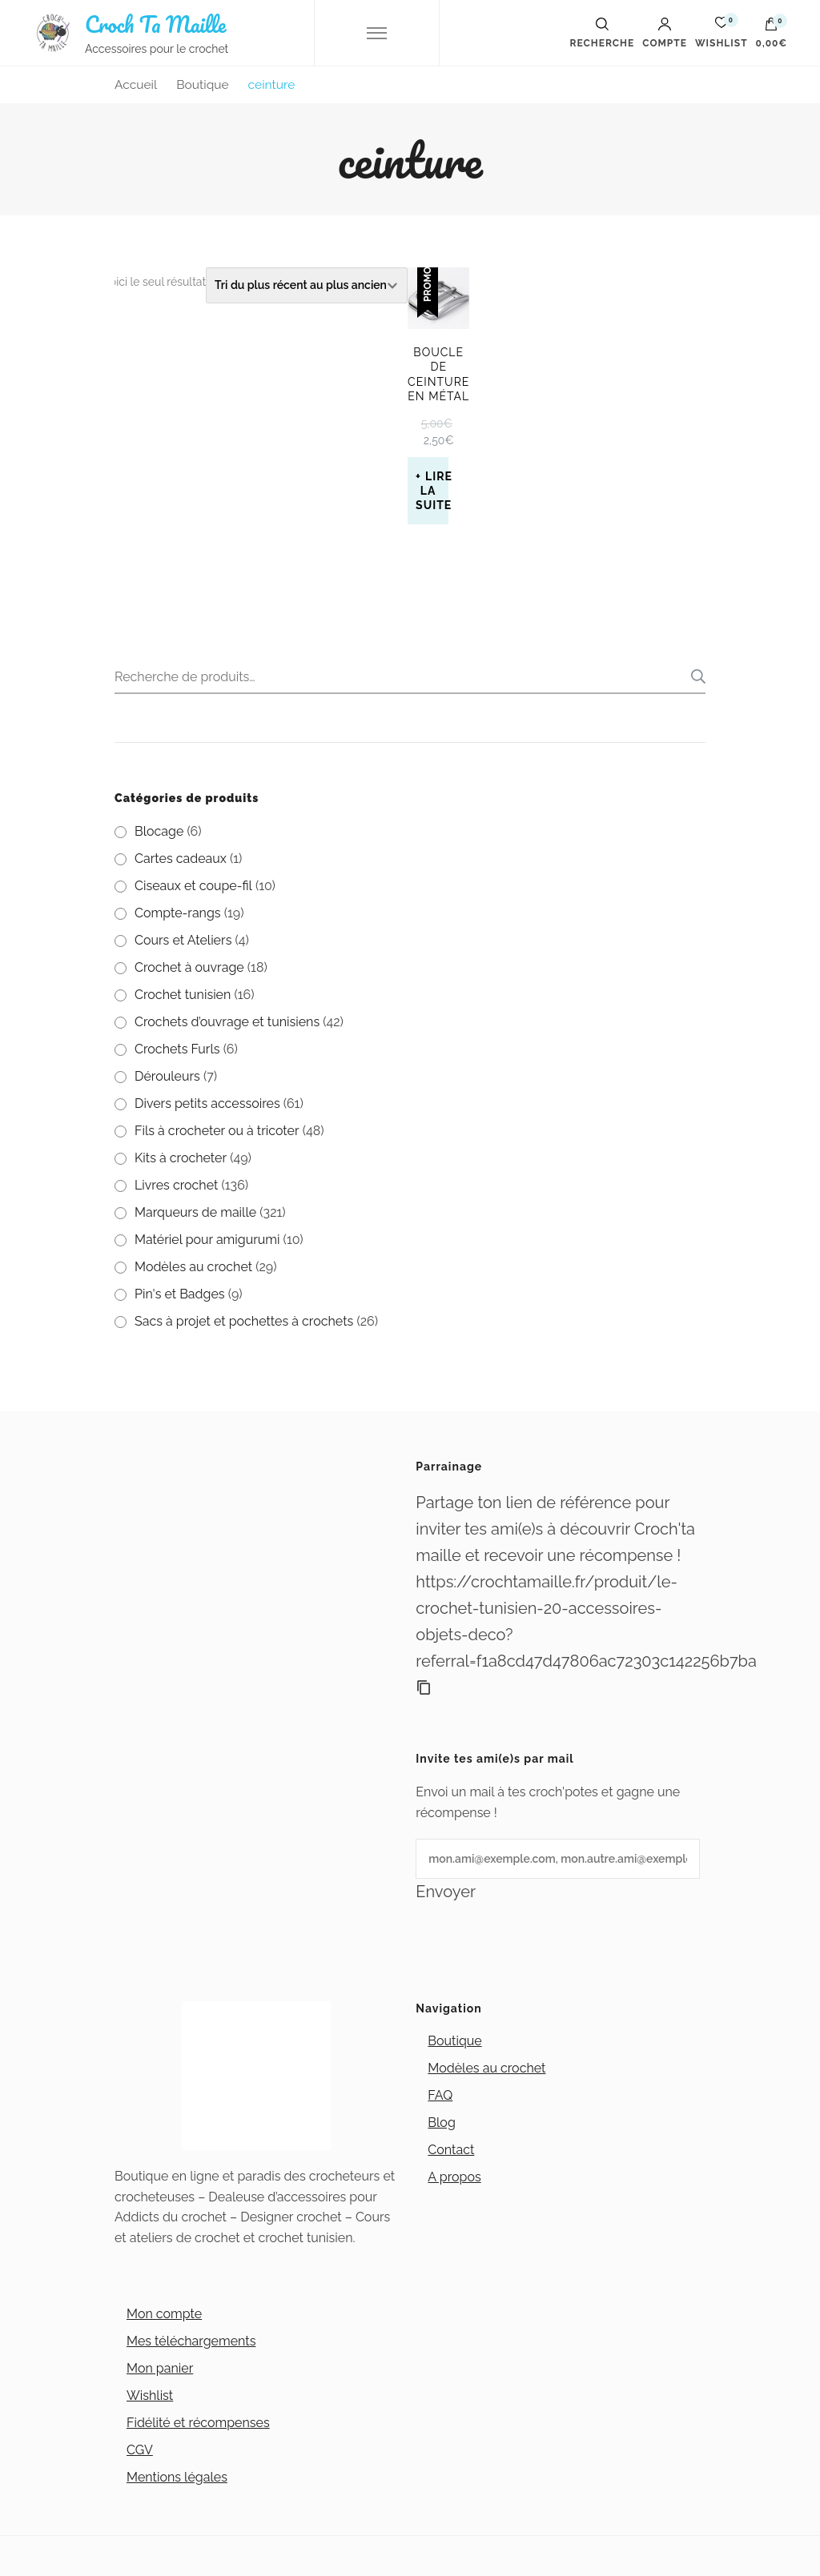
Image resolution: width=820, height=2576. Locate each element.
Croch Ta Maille (155, 24)
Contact (451, 2149)
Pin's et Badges (180, 1294)
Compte (664, 33)
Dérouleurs (167, 1076)
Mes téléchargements (191, 2341)
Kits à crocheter (181, 1158)
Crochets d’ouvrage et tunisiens (227, 1021)
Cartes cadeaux (181, 858)
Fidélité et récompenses (198, 2422)
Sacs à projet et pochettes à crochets (244, 1321)
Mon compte (164, 2313)
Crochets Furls (177, 1049)
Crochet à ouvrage (189, 967)
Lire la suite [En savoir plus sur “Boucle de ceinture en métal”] (432, 491)
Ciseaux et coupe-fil (193, 885)
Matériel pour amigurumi (207, 1239)
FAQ (440, 2095)
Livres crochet (176, 1185)
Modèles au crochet (193, 1266)
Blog (441, 2122)
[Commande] (307, 285)
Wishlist (150, 2395)
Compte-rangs (178, 913)
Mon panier (160, 2368)
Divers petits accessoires (207, 1103)
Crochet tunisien (183, 994)
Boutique (454, 2040)
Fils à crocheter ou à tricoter (217, 1130)
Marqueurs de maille (195, 1212)
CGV (140, 2450)
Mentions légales (177, 2477)
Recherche (693, 676)
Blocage (159, 831)
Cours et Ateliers (183, 940)
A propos (454, 2177)
